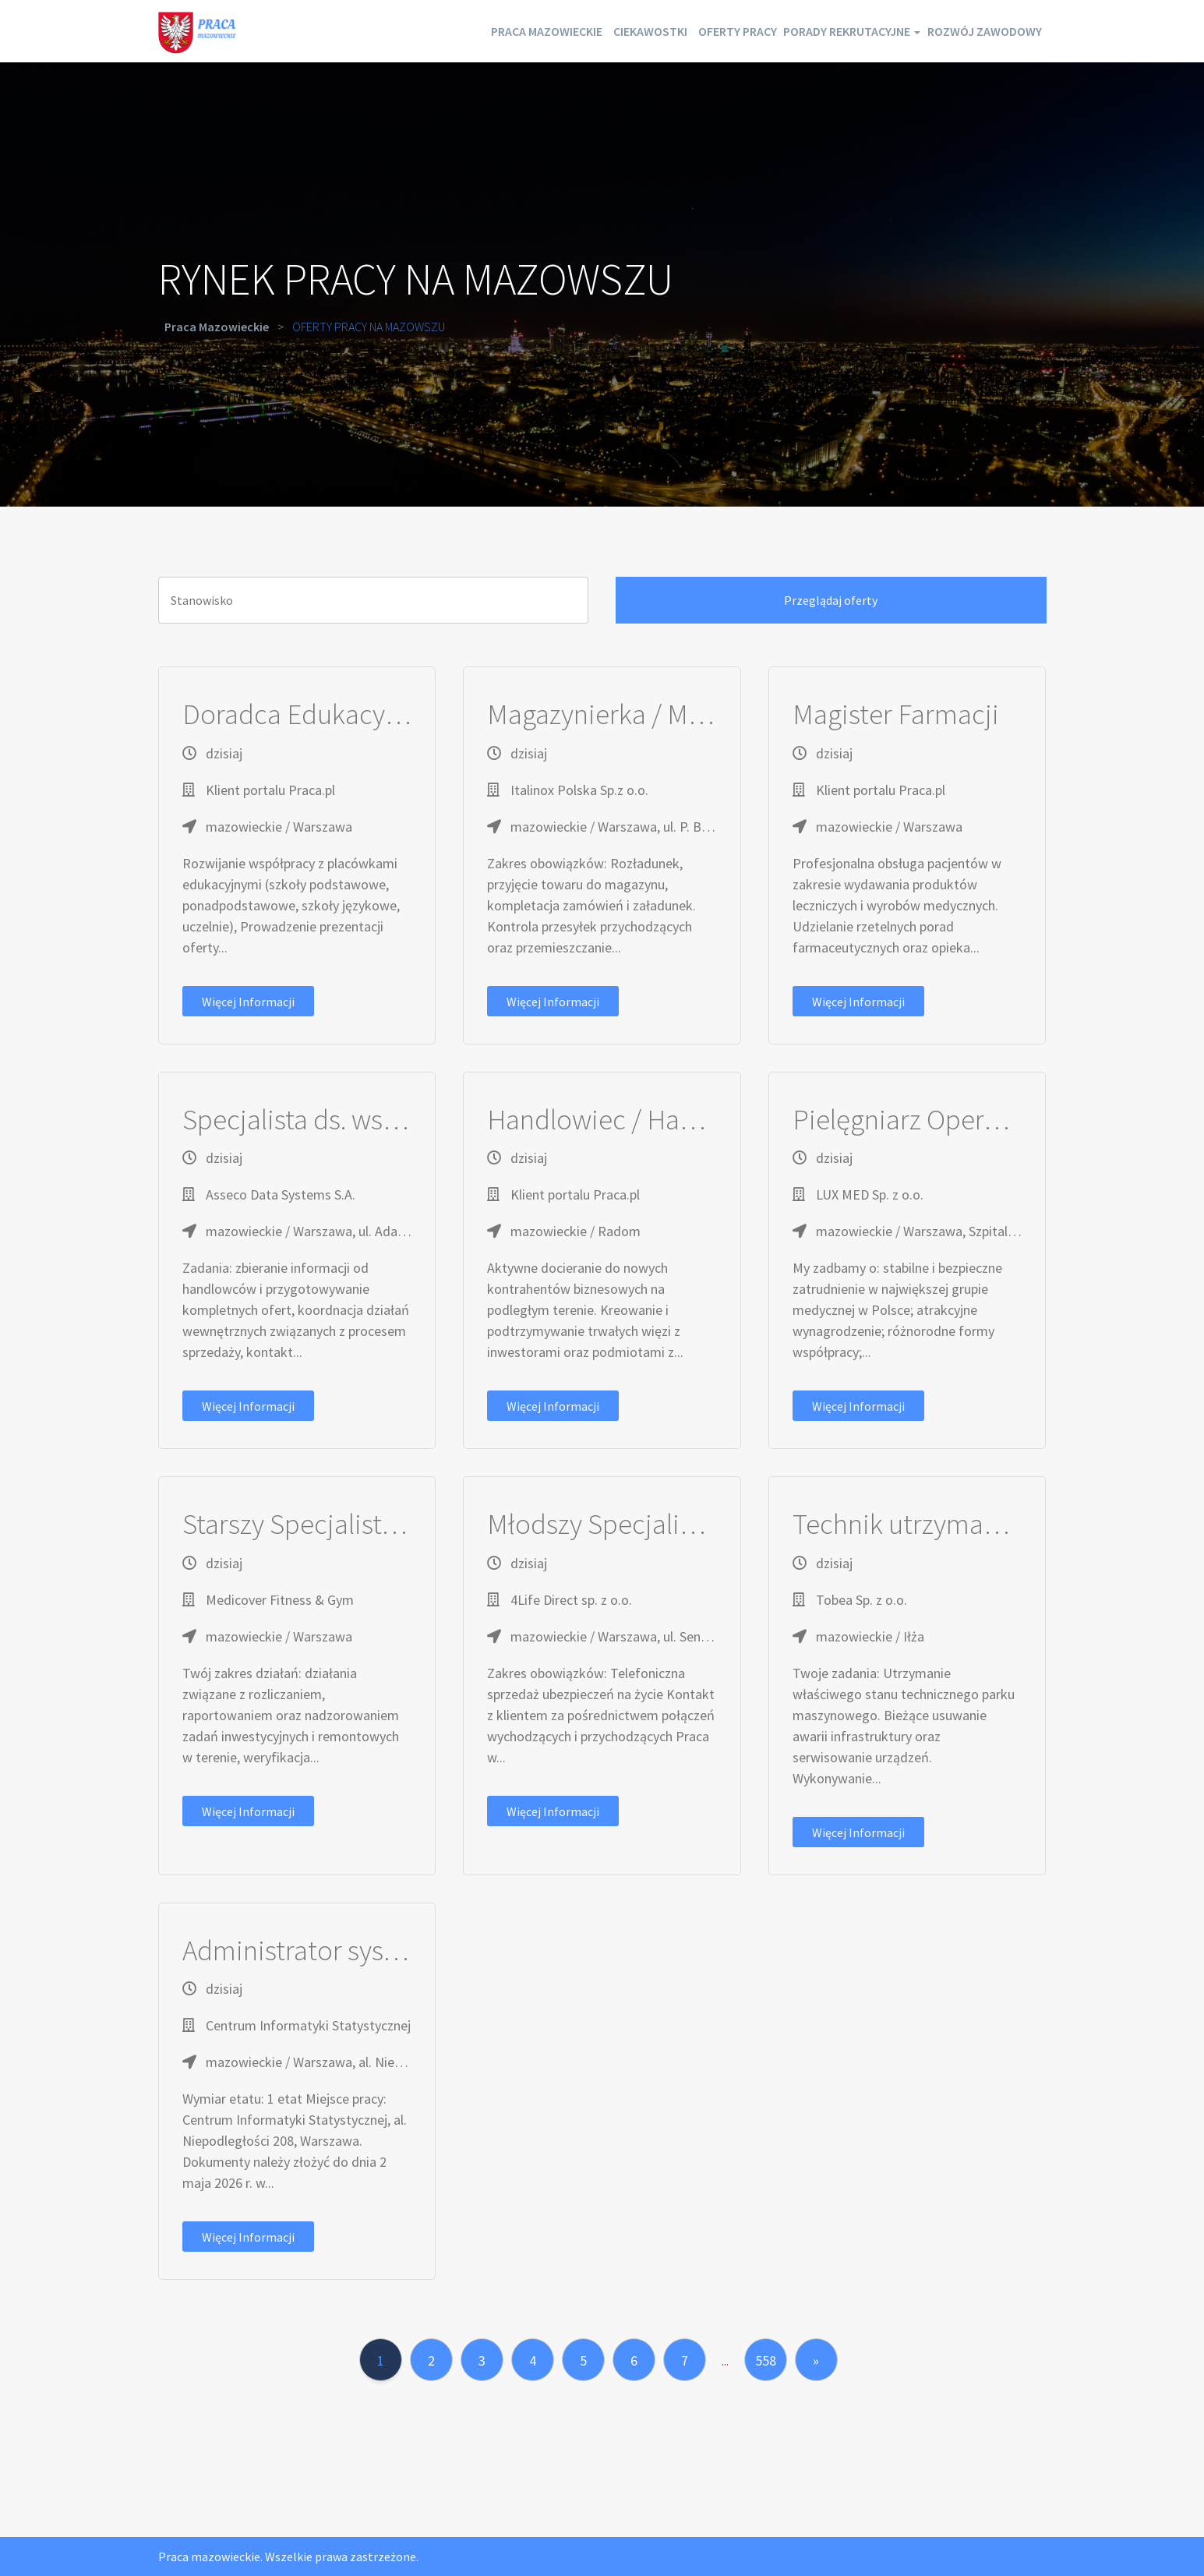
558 (765, 2360)
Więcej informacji (248, 1001)
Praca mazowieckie (437, 31)
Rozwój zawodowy (973, 31)
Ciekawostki (563, 31)
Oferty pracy (673, 31)
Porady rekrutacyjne (814, 31)
